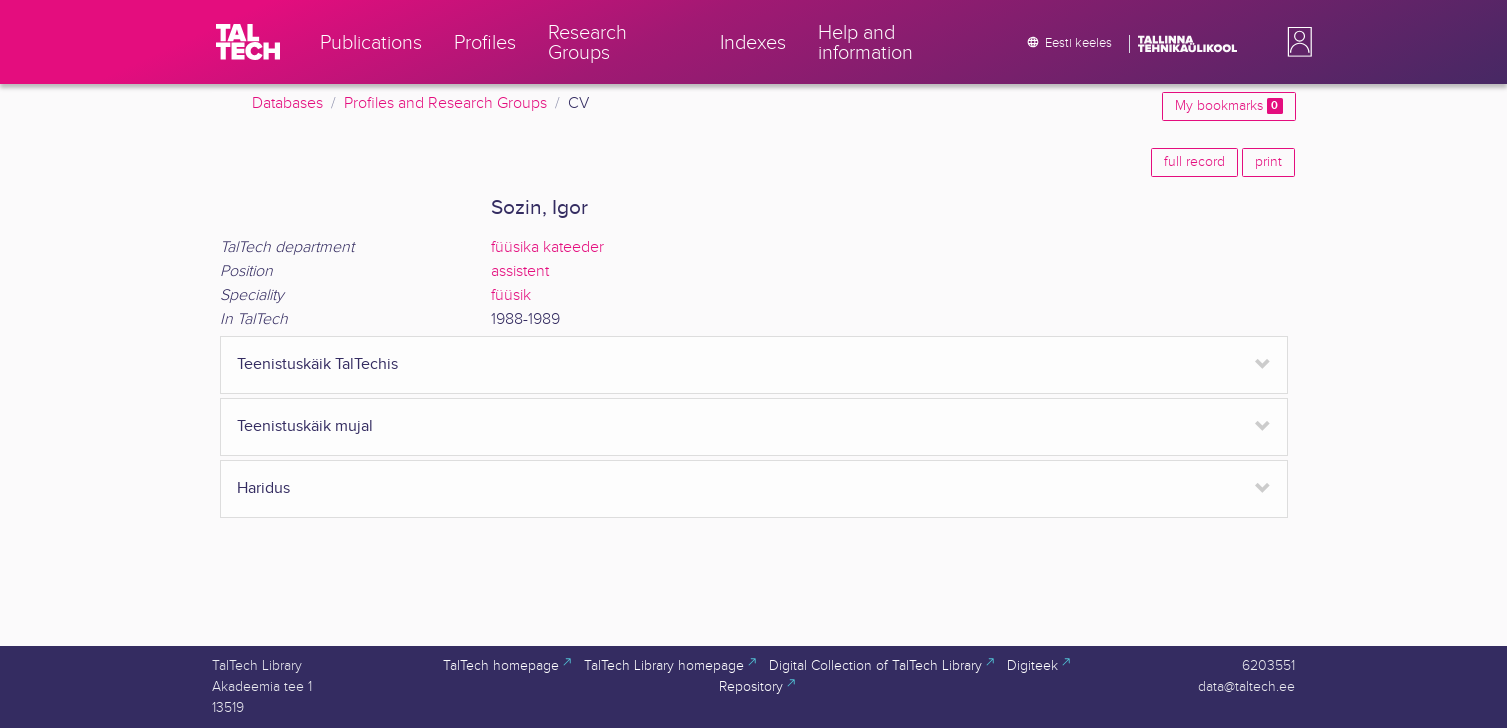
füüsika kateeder (547, 247)
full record (1194, 162)
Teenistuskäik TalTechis (317, 364)
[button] (1296, 42)
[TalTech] (248, 42)
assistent (520, 271)
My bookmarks (1228, 106)
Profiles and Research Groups (445, 103)
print (1268, 162)
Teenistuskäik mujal (305, 426)
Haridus (263, 488)
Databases (287, 103)
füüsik (511, 295)
